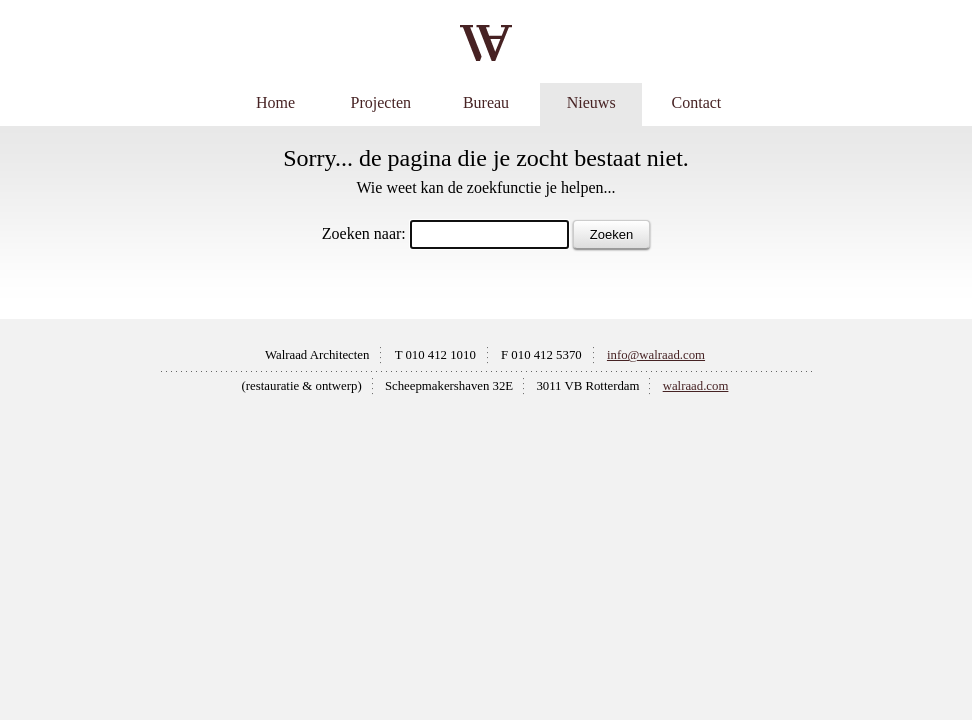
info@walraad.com (656, 355)
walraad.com (696, 386)
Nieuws (591, 102)
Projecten (381, 102)
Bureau (486, 102)
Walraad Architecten (317, 355)
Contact (697, 102)
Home (275, 102)
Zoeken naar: (364, 233)
